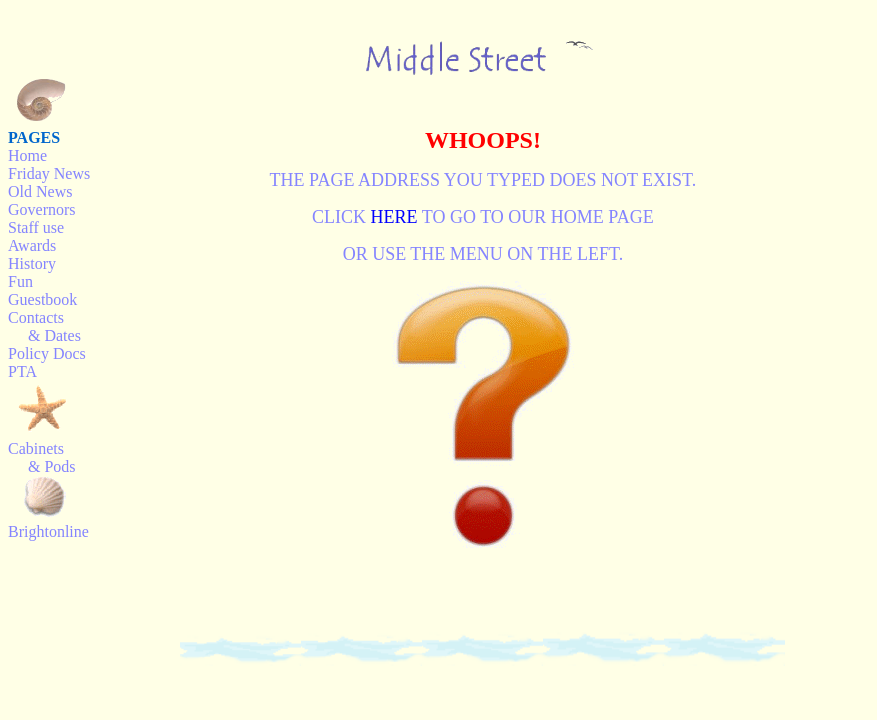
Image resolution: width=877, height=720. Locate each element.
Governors (42, 209)
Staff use (36, 227)
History (32, 263)
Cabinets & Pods (42, 457)
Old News (40, 191)
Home (27, 155)
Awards (32, 245)
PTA (22, 371)
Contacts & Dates (44, 326)
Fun (20, 281)
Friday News (49, 173)
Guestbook (42, 299)
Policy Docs (47, 353)
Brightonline (48, 531)
